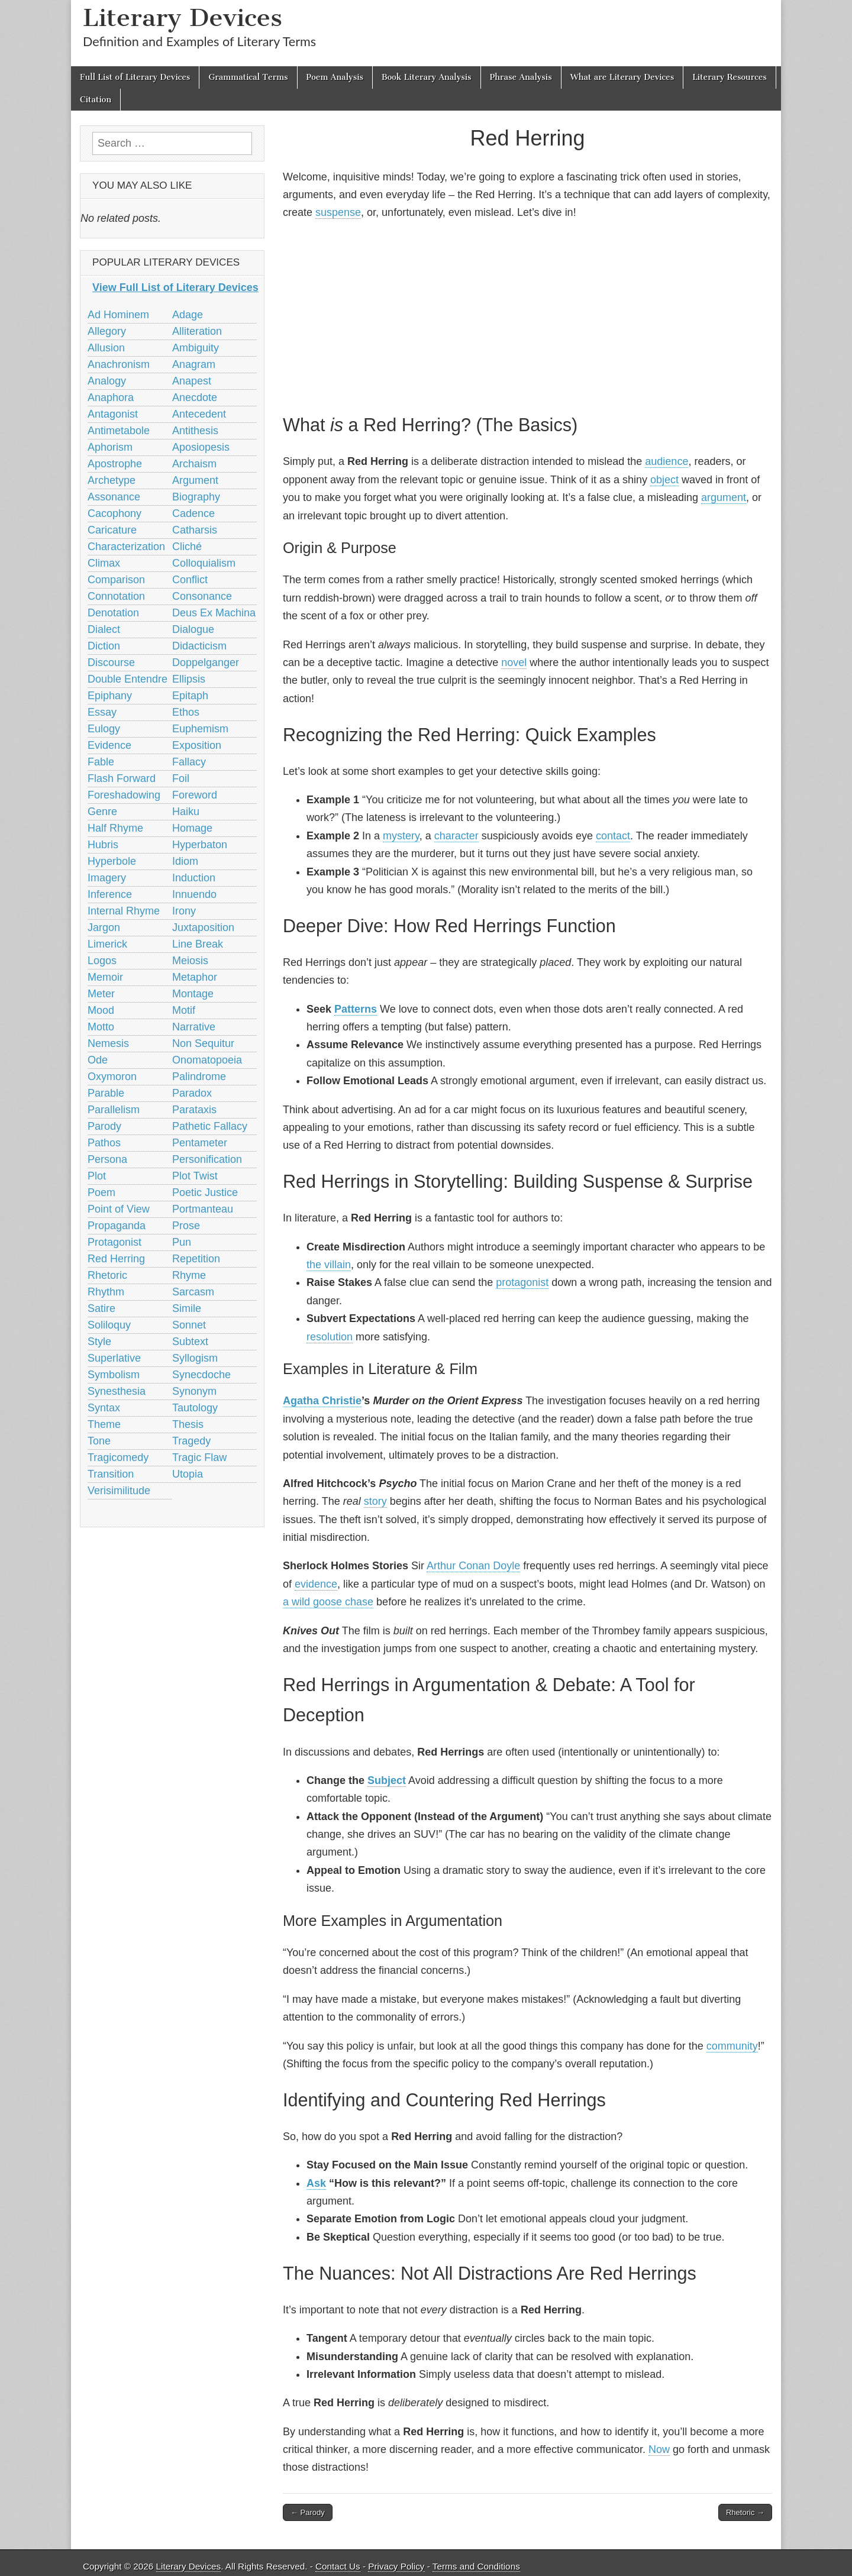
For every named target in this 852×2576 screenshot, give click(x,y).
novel (514, 662)
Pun (181, 1242)
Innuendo (194, 894)
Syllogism (195, 1358)
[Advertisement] (527, 315)
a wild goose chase (328, 1602)
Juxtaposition (203, 927)
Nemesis (108, 1043)
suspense (338, 212)
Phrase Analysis (521, 77)
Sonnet (189, 1325)
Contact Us (337, 2566)
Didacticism (199, 646)
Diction (104, 646)
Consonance (202, 596)
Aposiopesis (201, 447)
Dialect (104, 629)
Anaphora (111, 397)
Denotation (113, 613)
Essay (102, 712)
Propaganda (117, 1226)
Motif (183, 1010)
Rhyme (189, 1275)
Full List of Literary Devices (135, 77)
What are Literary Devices (622, 77)
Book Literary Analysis (427, 77)
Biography (196, 497)
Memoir (105, 977)
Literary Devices (182, 17)
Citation (95, 100)
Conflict (190, 580)
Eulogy (104, 729)
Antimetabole (119, 431)
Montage (193, 994)
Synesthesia (117, 1391)
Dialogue (193, 629)
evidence (316, 1584)
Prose (186, 1226)
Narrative (193, 1027)
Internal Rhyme (124, 911)
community (732, 2046)
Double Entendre (127, 679)
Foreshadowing (124, 795)
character (456, 836)
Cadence (193, 513)
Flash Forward (122, 778)
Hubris (103, 845)
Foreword (194, 795)
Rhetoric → (745, 2512)
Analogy (107, 381)
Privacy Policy (396, 2566)
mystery (401, 836)
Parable (106, 1093)
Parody (104, 1126)
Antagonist (113, 414)
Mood (101, 1010)
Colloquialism (203, 563)
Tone (99, 1441)
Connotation (116, 596)
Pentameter (199, 1143)
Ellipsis (188, 679)
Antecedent (199, 414)
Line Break (197, 944)
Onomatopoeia (207, 1060)
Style (99, 1341)
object (664, 480)
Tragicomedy (118, 1457)
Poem (101, 1192)
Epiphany (110, 696)
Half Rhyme (115, 828)
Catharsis (194, 530)
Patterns (355, 1009)
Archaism (194, 464)
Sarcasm (193, 1292)
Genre (102, 811)
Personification (207, 1159)
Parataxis (194, 1110)
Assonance (114, 497)
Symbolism (114, 1375)
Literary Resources (729, 77)
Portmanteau (202, 1209)
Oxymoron (112, 1076)
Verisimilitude (119, 1491)
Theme (104, 1424)
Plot (97, 1176)
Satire (101, 1308)
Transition (111, 1474)
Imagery (107, 878)
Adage (187, 315)
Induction (193, 878)
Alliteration (197, 331)
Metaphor (194, 977)
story (375, 1501)
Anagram (193, 364)
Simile (186, 1308)
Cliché (187, 546)
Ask (316, 2183)
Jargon (104, 927)
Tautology (195, 1408)
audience (666, 461)
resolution (329, 1337)
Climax (104, 563)
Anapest (191, 381)
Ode (98, 1060)
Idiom (185, 861)
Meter (101, 994)
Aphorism (110, 447)
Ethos (185, 712)
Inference (110, 894)
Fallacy (189, 762)
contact (613, 836)
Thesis (188, 1424)
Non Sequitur (203, 1043)
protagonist (522, 1282)
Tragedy (191, 1441)
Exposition (196, 745)
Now (659, 2449)
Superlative (114, 1358)
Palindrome (199, 1076)
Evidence (109, 745)
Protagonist (114, 1242)
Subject (386, 1780)
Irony (184, 911)
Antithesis (195, 431)
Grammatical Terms (248, 77)
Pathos (104, 1143)
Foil (180, 778)
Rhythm (106, 1292)
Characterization (126, 546)
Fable (101, 762)
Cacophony (114, 513)
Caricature (112, 530)
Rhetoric (107, 1275)
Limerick (107, 944)
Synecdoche (201, 1375)
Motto (101, 1027)
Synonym (194, 1391)
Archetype (111, 480)
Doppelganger (205, 662)
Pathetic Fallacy (209, 1126)
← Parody (308, 2512)
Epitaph (190, 696)
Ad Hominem (118, 315)
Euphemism (200, 729)
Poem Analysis (334, 77)
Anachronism (119, 364)
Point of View (119, 1209)
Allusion (106, 348)
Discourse (111, 662)
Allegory (107, 331)
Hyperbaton (199, 845)
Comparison (116, 580)
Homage (192, 828)
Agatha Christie (322, 1401)
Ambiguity (195, 348)
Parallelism (114, 1110)
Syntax (104, 1408)
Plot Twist (195, 1176)
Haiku (185, 811)
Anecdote (194, 397)
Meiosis (190, 961)
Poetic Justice (205, 1192)
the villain (328, 1265)
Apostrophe (115, 464)
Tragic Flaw (199, 1457)
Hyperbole (112, 861)
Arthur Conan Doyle (473, 1566)
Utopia (187, 1474)
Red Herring (116, 1259)
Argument (195, 480)
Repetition (196, 1259)
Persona (107, 1159)
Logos (102, 961)
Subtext (190, 1341)
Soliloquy (109, 1325)
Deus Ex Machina (214, 613)
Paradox (192, 1093)
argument (723, 497)
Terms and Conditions (476, 2566)
